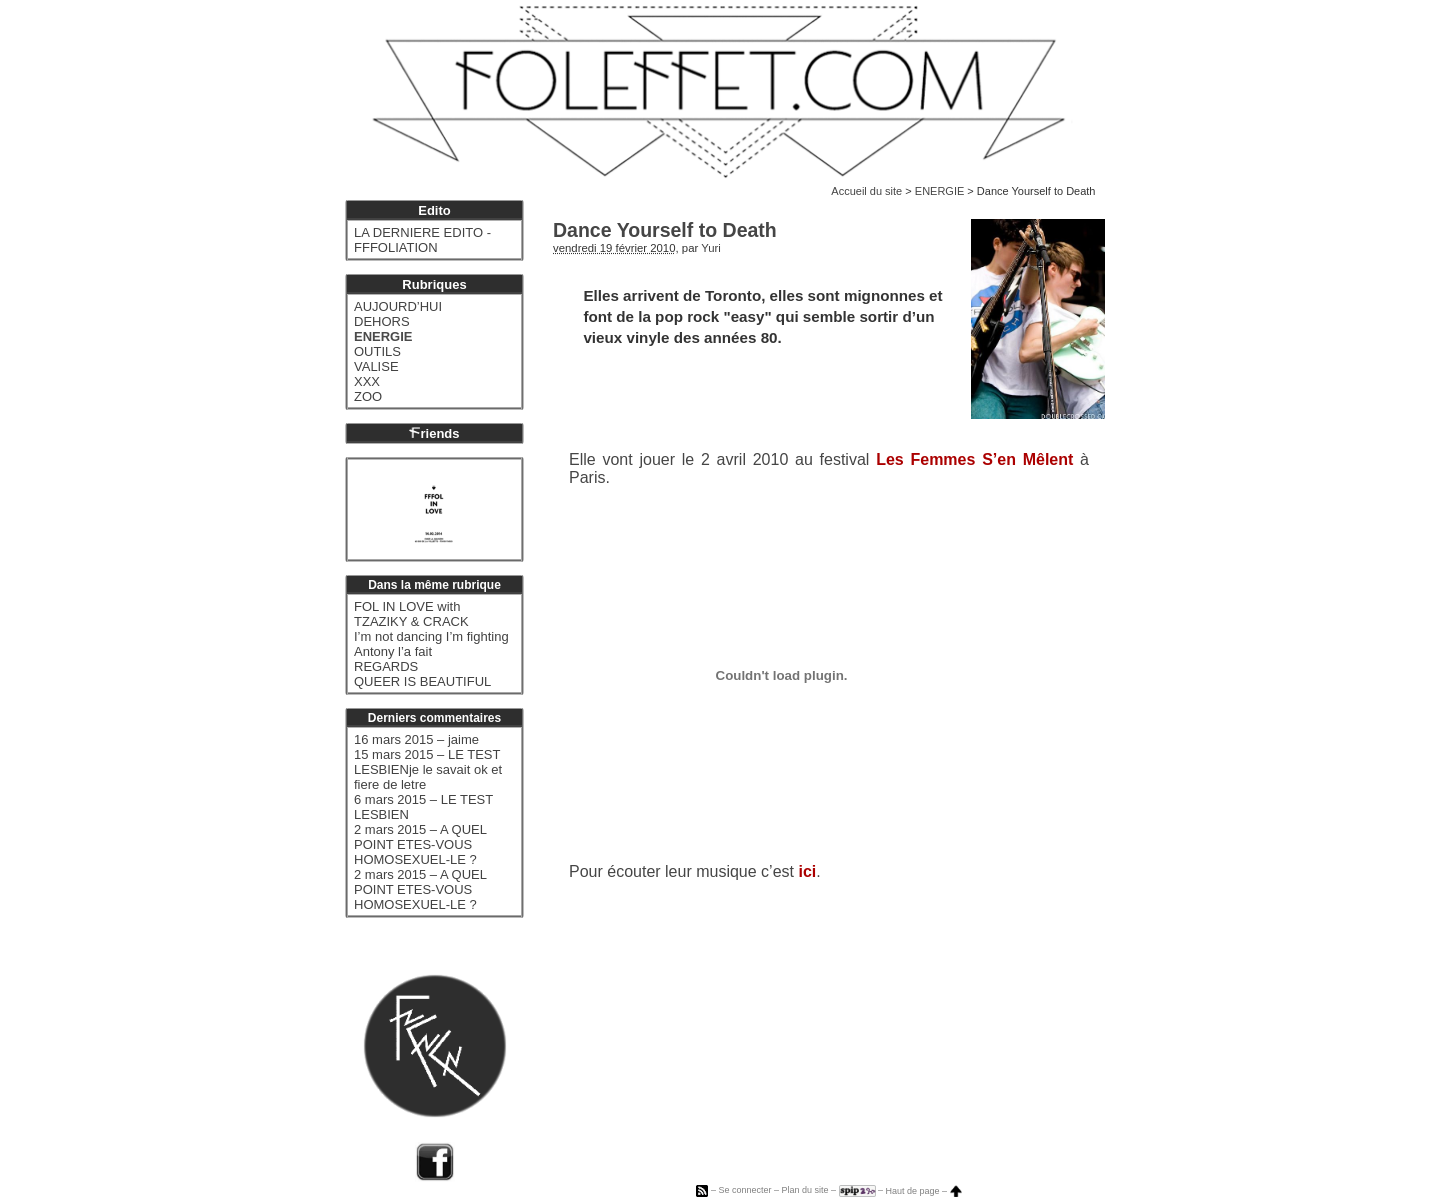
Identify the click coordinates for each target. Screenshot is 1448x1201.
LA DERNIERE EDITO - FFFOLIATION (422, 240)
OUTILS (377, 351)
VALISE (376, 366)
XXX (367, 381)
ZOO (368, 396)
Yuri (711, 248)
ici (807, 871)
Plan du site (804, 1191)
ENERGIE (940, 191)
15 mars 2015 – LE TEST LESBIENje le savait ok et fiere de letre (428, 769)
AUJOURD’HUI (398, 306)
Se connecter (744, 1191)
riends (434, 433)
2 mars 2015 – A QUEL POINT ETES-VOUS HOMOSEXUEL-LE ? (420, 844)
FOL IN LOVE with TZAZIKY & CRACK (411, 614)
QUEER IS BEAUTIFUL (422, 681)
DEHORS (382, 321)
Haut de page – (924, 1191)
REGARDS (386, 666)
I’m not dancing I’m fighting (431, 636)
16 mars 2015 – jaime (416, 739)
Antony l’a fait (393, 651)
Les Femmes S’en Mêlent (974, 459)
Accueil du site (866, 191)
